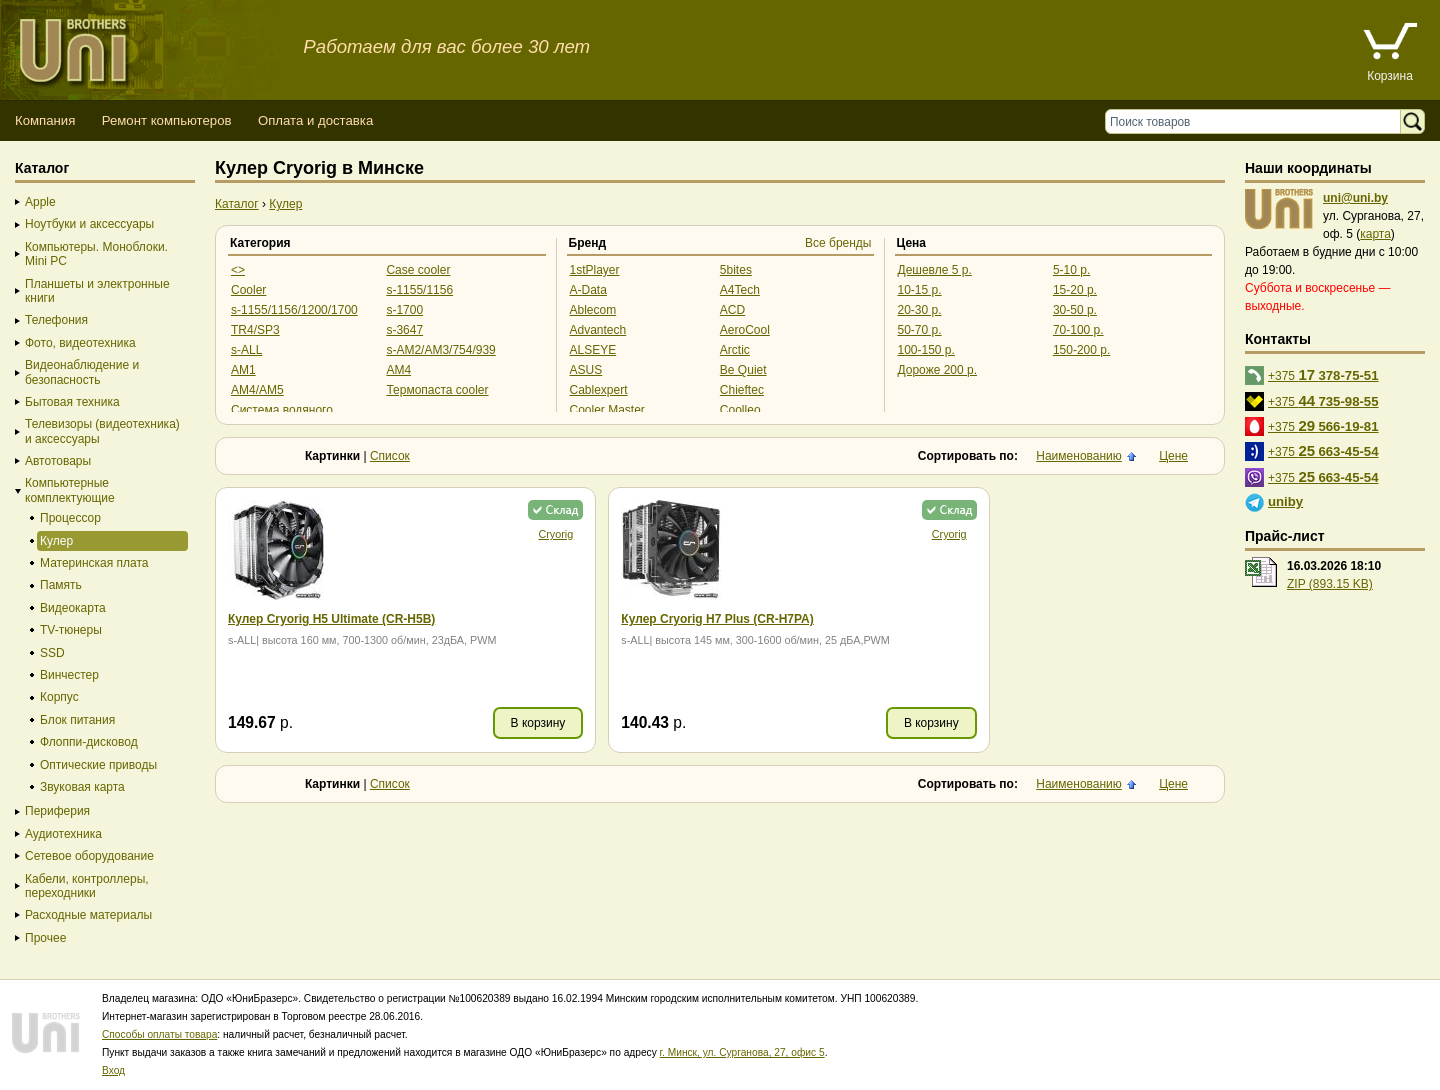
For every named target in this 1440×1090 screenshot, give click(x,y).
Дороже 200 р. (938, 370)
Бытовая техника (72, 402)
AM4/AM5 (257, 390)
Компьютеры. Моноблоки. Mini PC (96, 254)
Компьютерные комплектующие (70, 490)
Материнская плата (94, 563)
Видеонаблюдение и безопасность (82, 372)
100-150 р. (926, 350)
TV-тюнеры (71, 630)
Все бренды (838, 243)
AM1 (243, 370)
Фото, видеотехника (80, 343)
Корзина (1390, 76)
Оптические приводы (98, 765)
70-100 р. (1078, 330)
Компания (45, 120)
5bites (736, 270)
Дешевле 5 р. (935, 270)
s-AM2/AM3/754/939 (440, 350)
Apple (40, 202)
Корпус (59, 697)
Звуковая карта (82, 787)
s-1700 (404, 310)
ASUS (586, 370)
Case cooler (418, 270)
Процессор (70, 518)
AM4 (398, 370)
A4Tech (740, 290)
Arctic (735, 350)
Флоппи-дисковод (89, 742)
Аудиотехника (63, 834)
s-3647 (404, 330)
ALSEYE (593, 350)
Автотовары (58, 461)
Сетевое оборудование (89, 856)
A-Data (588, 290)
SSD (52, 653)
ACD (732, 310)
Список (390, 456)
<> (238, 270)
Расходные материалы (88, 915)
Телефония (56, 320)
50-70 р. (920, 330)
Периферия (57, 811)
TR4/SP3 (255, 330)
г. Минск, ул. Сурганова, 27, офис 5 (742, 1052)
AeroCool (745, 330)
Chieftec (742, 390)
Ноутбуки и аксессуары (89, 224)
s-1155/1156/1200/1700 (294, 310)
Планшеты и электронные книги (97, 291)
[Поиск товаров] (1257, 121)
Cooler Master (607, 410)
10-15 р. (920, 290)
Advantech (598, 330)
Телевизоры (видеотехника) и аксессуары (102, 431)
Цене (1173, 456)
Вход (113, 1070)
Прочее (45, 938)
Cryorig (503, 534)
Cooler (248, 290)
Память (61, 585)
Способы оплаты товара (159, 1034)
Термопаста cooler (437, 390)
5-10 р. (1071, 270)
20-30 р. (920, 310)
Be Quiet (743, 370)
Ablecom (593, 310)
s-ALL (246, 350)
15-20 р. (1075, 290)
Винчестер (69, 675)
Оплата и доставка (315, 120)
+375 (1323, 374)
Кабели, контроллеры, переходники (87, 886)
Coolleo (740, 410)
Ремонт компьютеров (167, 120)
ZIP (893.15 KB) (1330, 584)
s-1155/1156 (419, 290)
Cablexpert (599, 390)
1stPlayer (595, 270)
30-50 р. (1075, 310)
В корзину (485, 723)
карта (1375, 234)
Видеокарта (73, 608)
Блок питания (77, 720)
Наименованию (1079, 456)
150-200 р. (1081, 350)
